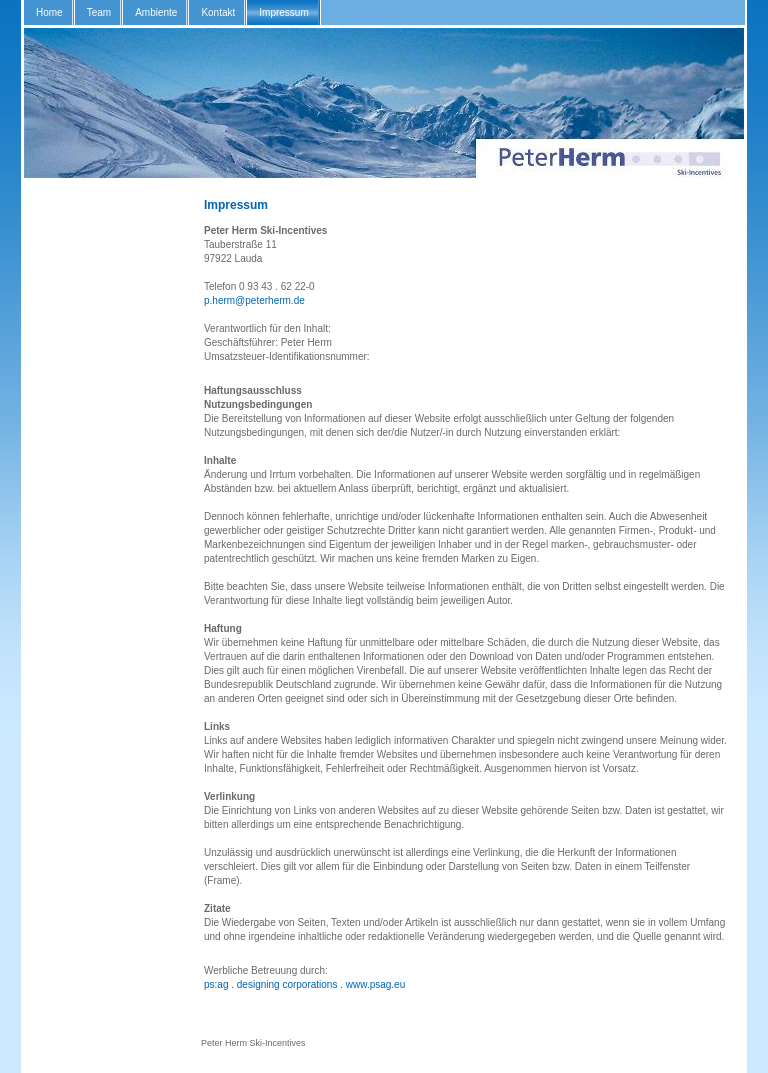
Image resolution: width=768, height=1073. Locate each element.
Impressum (283, 12)
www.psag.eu (375, 984)
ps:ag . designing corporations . (273, 984)
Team (99, 12)
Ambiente (156, 12)
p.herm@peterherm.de (254, 300)
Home (49, 12)
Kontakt (218, 12)
